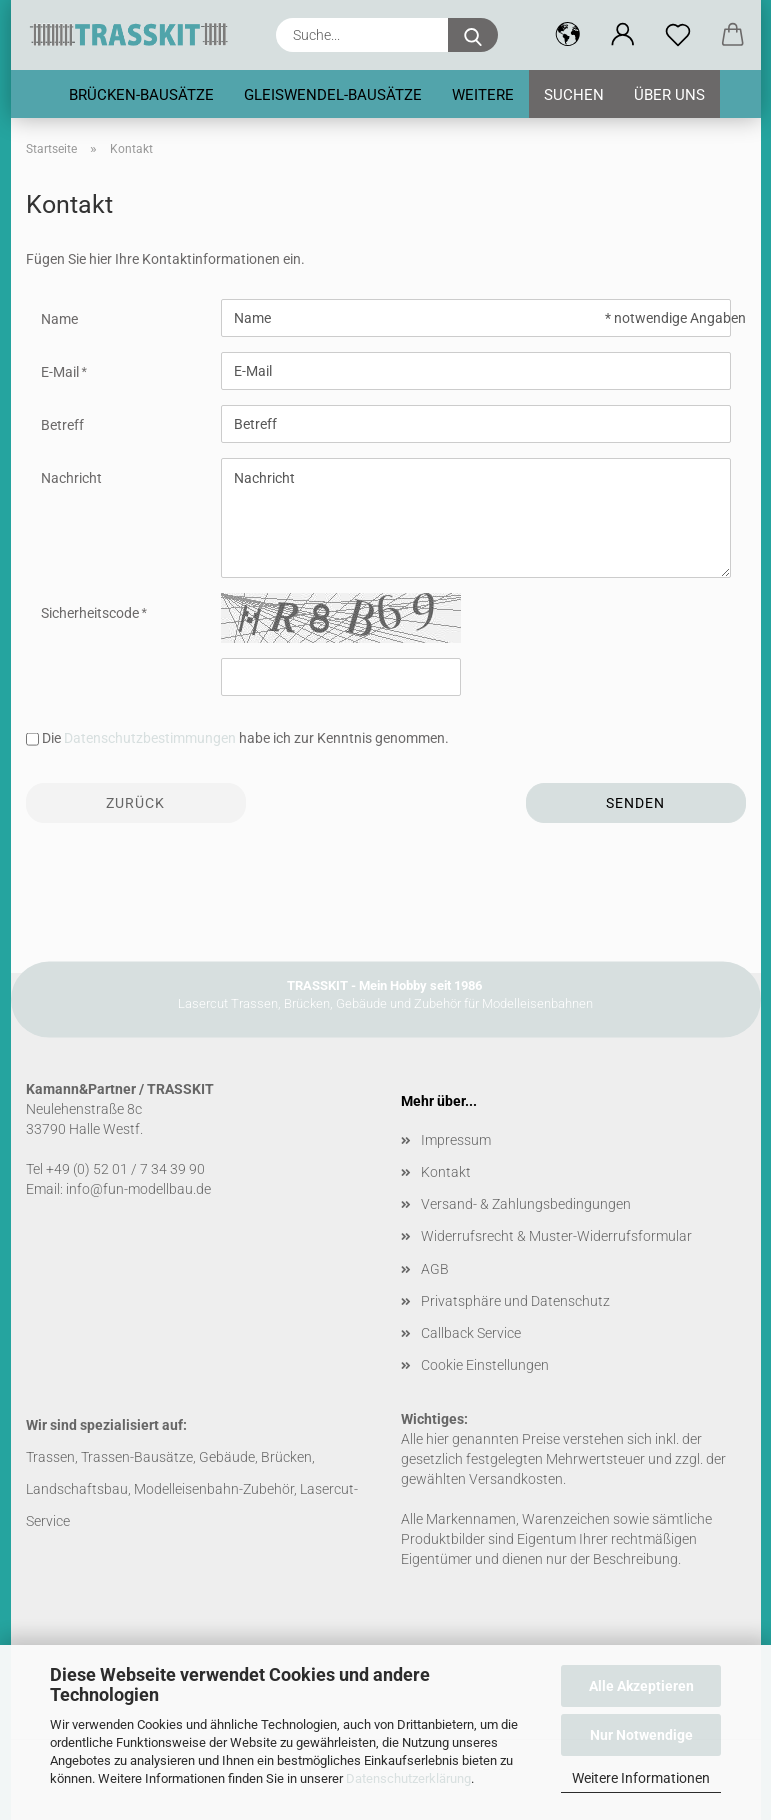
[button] (568, 35)
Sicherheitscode (91, 613)
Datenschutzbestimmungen (150, 738)
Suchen (574, 95)
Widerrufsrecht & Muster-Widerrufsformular (556, 1236)
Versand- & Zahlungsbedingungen (526, 1204)
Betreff (62, 425)
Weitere (483, 95)
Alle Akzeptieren (641, 1686)
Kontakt (446, 1172)
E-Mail (61, 372)
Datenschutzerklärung (408, 1778)
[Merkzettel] (678, 35)
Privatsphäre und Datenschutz (515, 1301)
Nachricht (71, 478)
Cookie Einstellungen (485, 1365)
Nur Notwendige (641, 1735)
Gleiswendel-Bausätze (333, 95)
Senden (635, 803)
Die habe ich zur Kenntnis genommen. (245, 738)
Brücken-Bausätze (141, 95)
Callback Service (471, 1333)
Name (59, 319)
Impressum (456, 1140)
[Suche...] (473, 35)
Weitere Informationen (641, 1778)
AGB (435, 1269)
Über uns (669, 95)
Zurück (135, 803)
